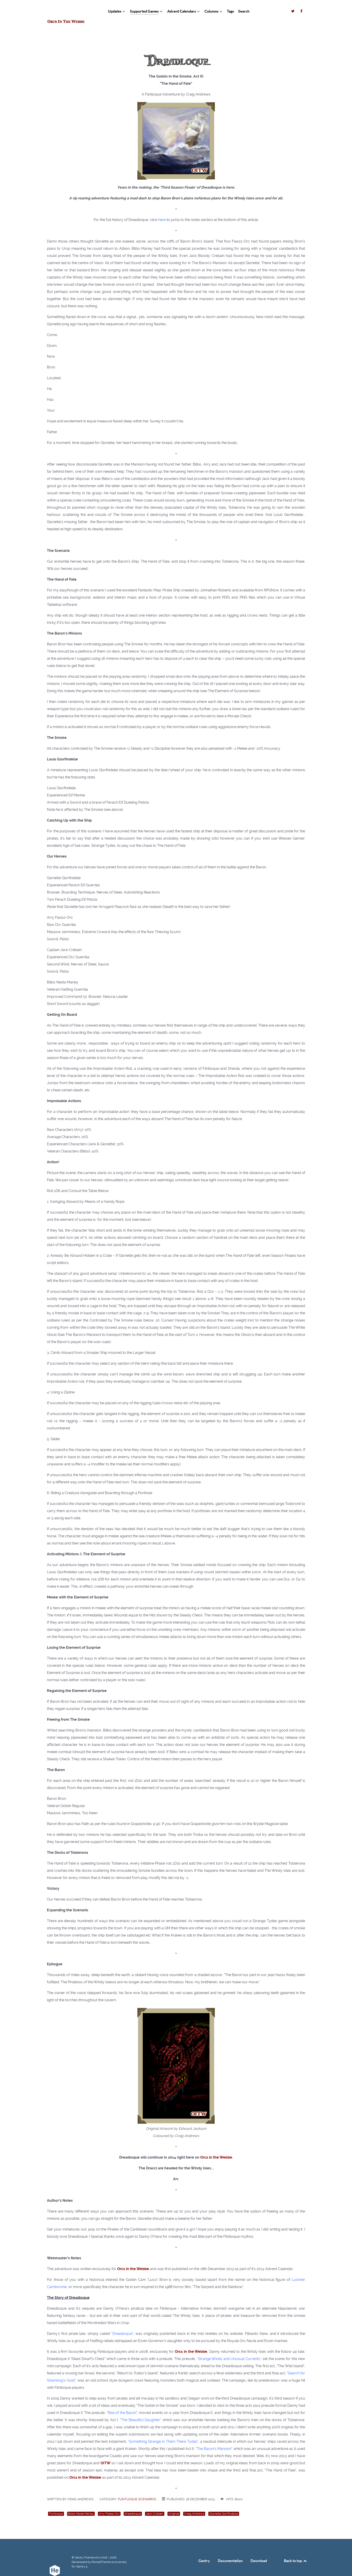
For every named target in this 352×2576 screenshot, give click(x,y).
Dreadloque (133, 2503)
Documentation (230, 2551)
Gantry (204, 2551)
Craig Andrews (194, 2503)
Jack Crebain (154, 2503)
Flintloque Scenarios (137, 2489)
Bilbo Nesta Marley (81, 2503)
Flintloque (56, 2503)
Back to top (295, 2551)
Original (173, 2503)
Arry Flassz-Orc (109, 2503)
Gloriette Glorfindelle (223, 2503)
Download (259, 2551)
